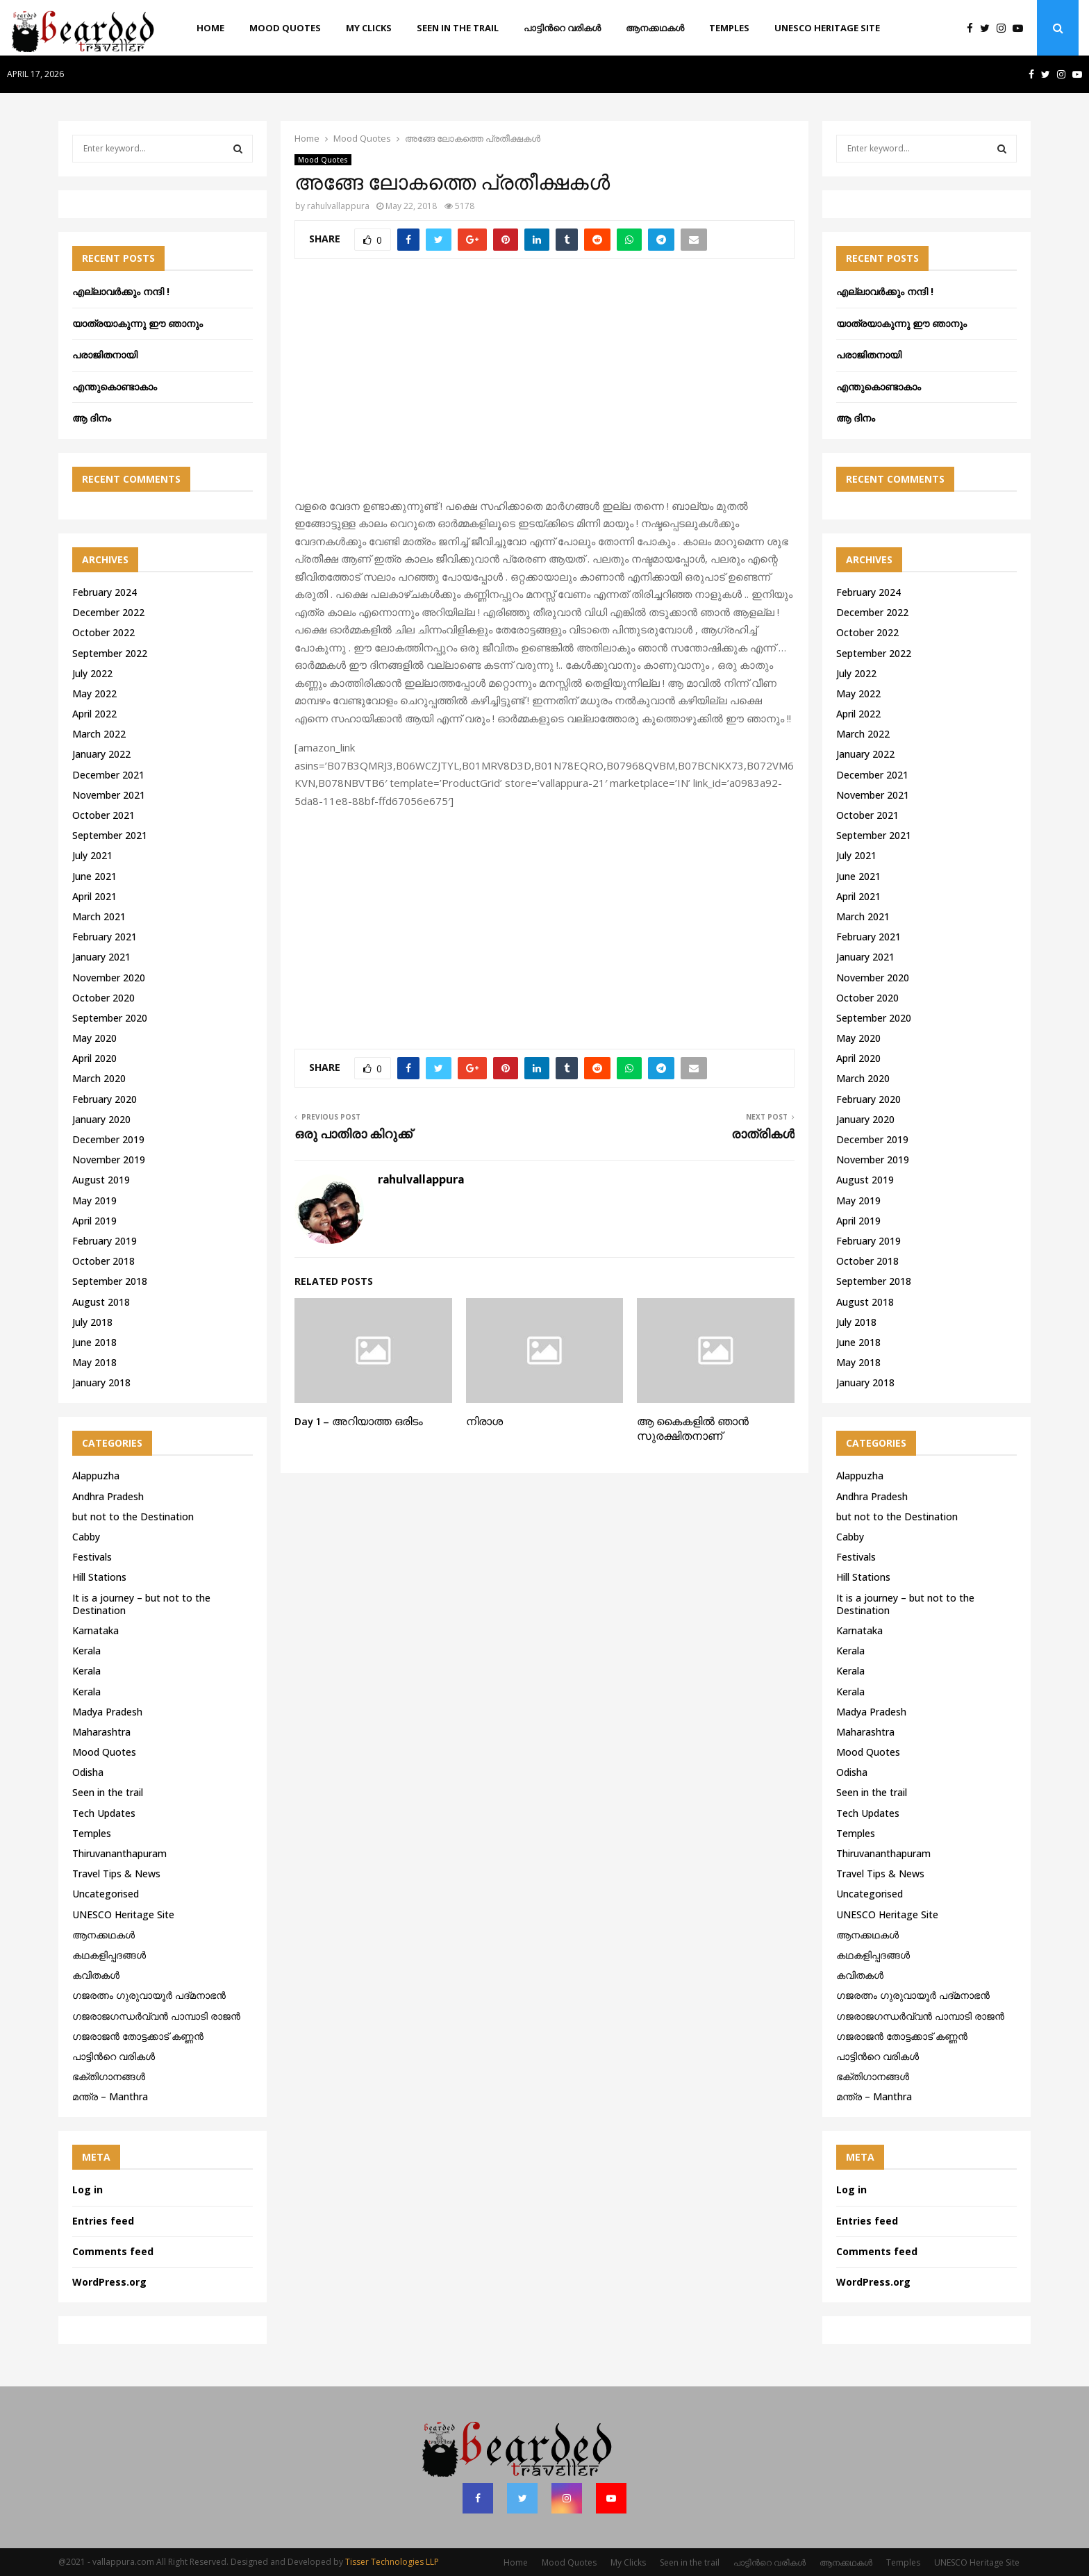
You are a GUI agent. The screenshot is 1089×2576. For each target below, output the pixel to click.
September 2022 (109, 653)
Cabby (86, 1536)
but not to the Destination (133, 1516)
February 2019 (104, 1240)
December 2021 (108, 774)
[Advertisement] (544, 386)
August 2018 (101, 1301)
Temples (729, 28)
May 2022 (94, 693)
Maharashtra (101, 1731)
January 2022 (101, 754)
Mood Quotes (285, 28)
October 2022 (103, 632)
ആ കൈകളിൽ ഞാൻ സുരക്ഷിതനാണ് (693, 1429)
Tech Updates (103, 1813)
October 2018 (103, 1261)
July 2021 (92, 855)
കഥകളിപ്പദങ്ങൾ (109, 1954)
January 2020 (101, 1119)
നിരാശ (484, 1422)
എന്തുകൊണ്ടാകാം (114, 386)
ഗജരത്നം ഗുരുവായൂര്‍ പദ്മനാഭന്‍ (149, 1995)
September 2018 (109, 1281)
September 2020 (109, 1017)
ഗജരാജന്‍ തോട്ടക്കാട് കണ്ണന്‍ (137, 2036)
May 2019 (94, 1200)
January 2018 (101, 1382)
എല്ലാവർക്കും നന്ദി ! (120, 291)
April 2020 (94, 1058)
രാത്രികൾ (763, 1134)
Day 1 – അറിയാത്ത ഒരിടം (358, 1422)
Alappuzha (95, 1475)
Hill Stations (99, 1577)
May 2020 (94, 1038)
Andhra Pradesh (108, 1496)
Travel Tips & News (116, 1873)
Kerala (86, 1650)
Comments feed (112, 2251)
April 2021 (94, 896)
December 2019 (108, 1139)
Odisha (87, 1772)
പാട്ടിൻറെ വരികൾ (562, 28)
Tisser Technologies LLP (392, 2562)
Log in (87, 2189)
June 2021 (94, 876)
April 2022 (94, 713)
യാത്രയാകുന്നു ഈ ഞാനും (137, 323)
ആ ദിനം (91, 417)
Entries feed (103, 2220)
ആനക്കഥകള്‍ (655, 28)
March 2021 (99, 916)
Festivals (92, 1556)
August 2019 (101, 1179)
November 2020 (108, 977)
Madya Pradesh (107, 1711)
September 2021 (109, 835)
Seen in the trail (458, 28)
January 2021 (101, 956)
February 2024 (104, 592)
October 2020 (103, 997)
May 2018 (94, 1362)
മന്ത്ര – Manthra (110, 2096)
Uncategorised (105, 1893)
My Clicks (369, 28)
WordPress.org (109, 2281)
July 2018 (92, 1322)
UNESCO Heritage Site (827, 28)
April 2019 (94, 1220)
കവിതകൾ (95, 1974)
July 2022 (92, 673)
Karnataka (95, 1630)
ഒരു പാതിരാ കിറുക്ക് (353, 1134)
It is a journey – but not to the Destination (141, 1604)
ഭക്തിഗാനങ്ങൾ (108, 2076)
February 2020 (104, 1099)
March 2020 (99, 1078)
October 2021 (103, 815)
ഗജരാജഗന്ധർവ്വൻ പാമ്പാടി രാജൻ (156, 2015)
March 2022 (99, 733)
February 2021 (104, 936)
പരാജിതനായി (105, 354)
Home (210, 28)
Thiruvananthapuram (119, 1853)
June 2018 (94, 1342)
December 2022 (108, 612)
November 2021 (108, 794)
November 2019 (108, 1159)
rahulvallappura (338, 206)
